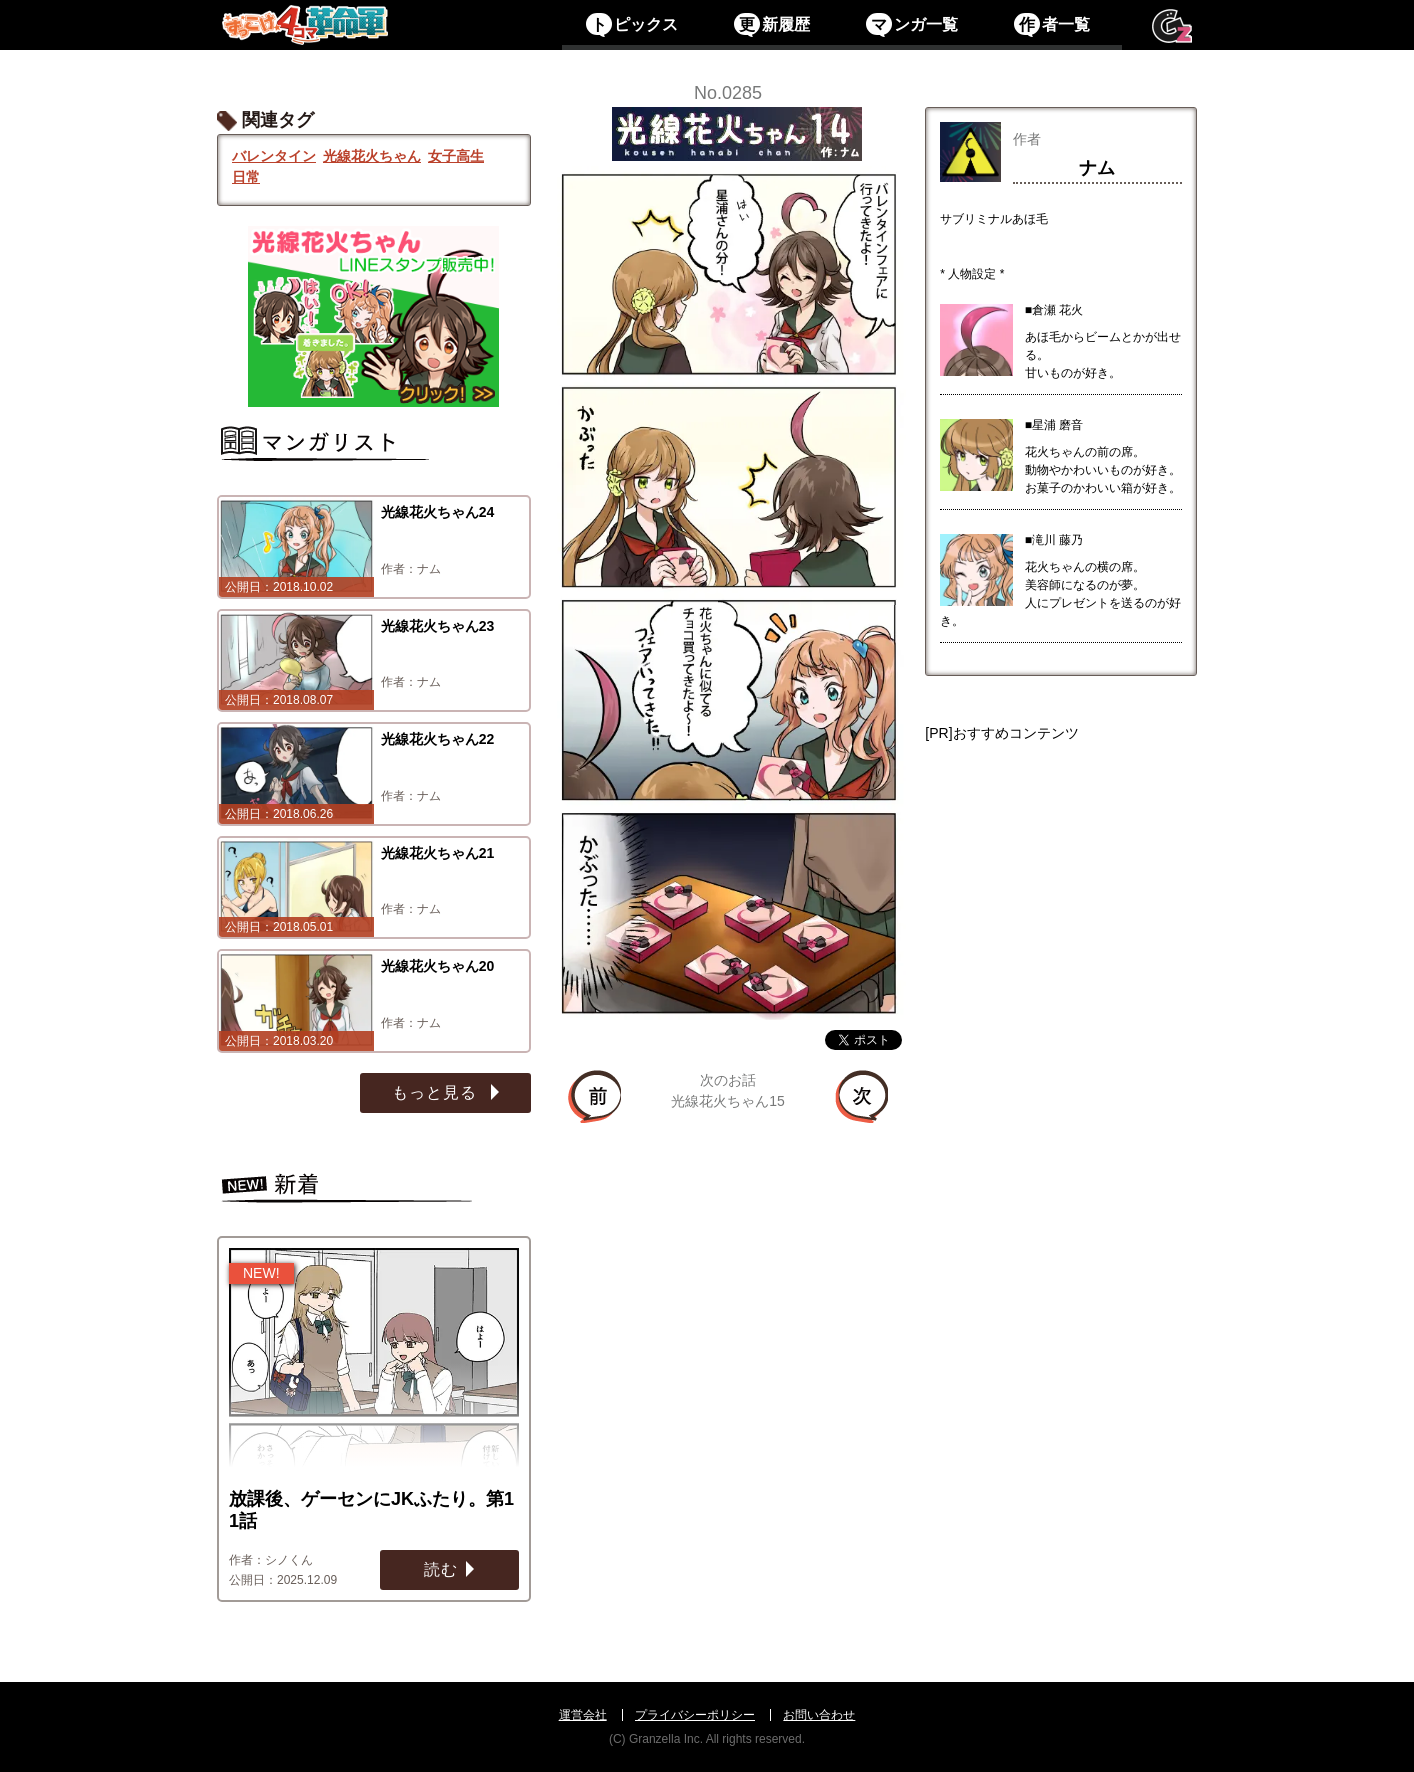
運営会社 (583, 1715)
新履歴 (771, 24)
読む (441, 1569)
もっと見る (437, 1092)
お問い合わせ (819, 1715)
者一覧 (1051, 24)
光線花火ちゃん (372, 156)
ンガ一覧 (911, 24)
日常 (246, 177)
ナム (1097, 168)
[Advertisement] (1061, 1058)
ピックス (631, 24)
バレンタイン (274, 156)
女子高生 (456, 156)
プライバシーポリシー (695, 1715)
